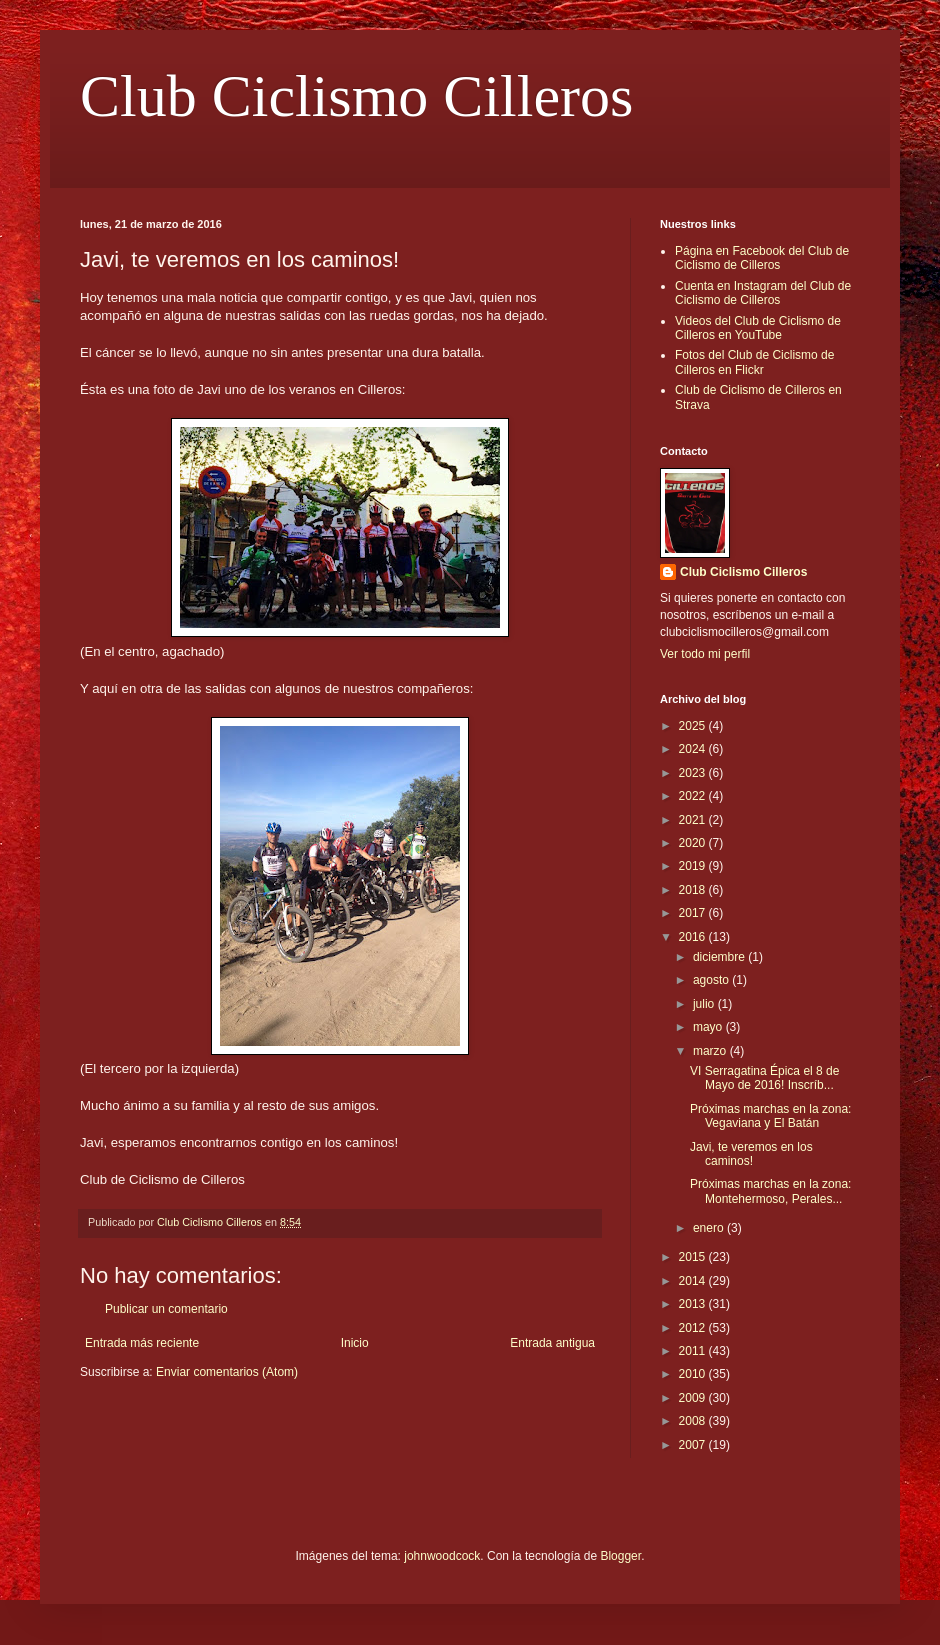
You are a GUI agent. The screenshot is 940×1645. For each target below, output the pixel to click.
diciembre (720, 957)
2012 (694, 1328)
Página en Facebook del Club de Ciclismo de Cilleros (762, 258)
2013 (694, 1304)
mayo (709, 1027)
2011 (694, 1351)
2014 (694, 1281)
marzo (711, 1051)
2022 (694, 796)
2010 (694, 1374)
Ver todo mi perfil (705, 654)
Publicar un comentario (166, 1309)
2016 (694, 937)
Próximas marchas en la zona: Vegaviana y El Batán (770, 1116)
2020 (694, 843)
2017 (694, 913)
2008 (694, 1421)
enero (710, 1228)
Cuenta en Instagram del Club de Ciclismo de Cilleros (763, 293)
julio (705, 1004)
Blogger (620, 1556)
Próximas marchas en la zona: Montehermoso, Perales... (770, 1191)
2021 (694, 820)
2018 (694, 890)
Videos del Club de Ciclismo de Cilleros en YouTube (758, 328)
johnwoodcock (442, 1556)
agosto (712, 980)
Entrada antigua (552, 1343)
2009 (694, 1398)
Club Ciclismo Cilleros (356, 96)
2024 (694, 749)
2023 (694, 773)
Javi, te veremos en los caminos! (751, 1154)
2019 (694, 866)
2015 (694, 1257)
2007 (694, 1445)
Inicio (355, 1343)
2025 (694, 726)
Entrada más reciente (142, 1343)
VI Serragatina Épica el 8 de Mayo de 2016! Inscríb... (764, 1078)
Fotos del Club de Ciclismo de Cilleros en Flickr (754, 362)
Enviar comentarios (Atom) (227, 1372)
